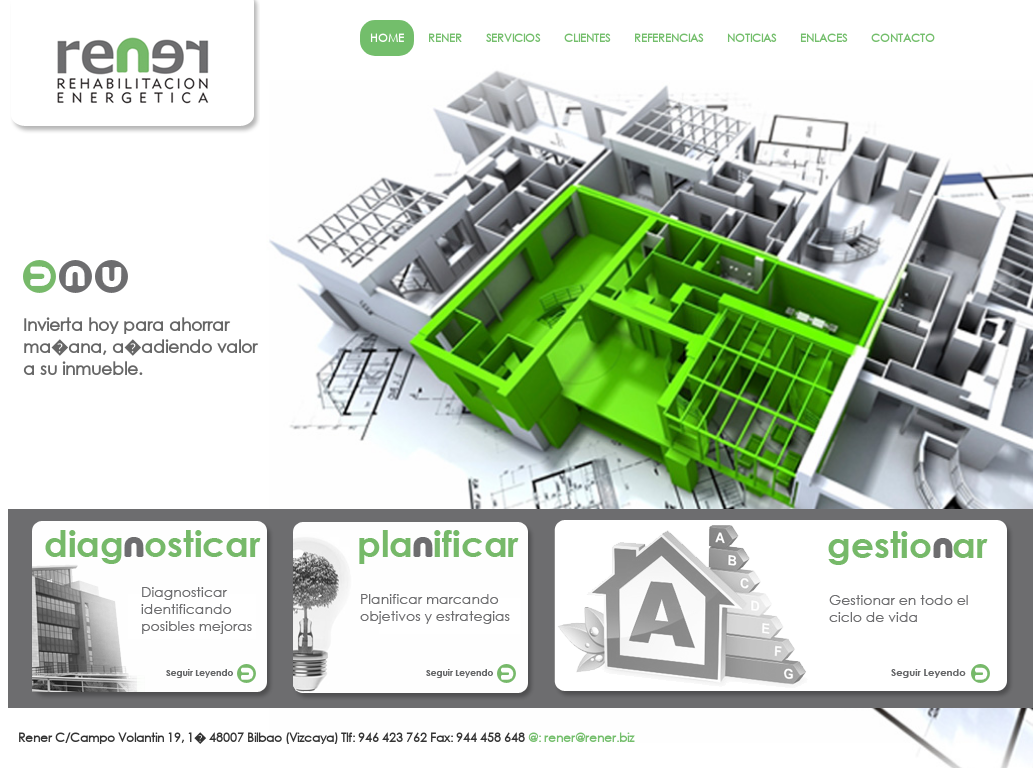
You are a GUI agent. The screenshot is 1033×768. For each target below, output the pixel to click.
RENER (445, 38)
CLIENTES (587, 38)
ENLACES (823, 38)
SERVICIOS (513, 38)
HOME (387, 38)
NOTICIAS (751, 38)
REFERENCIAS (668, 38)
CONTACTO (903, 38)
